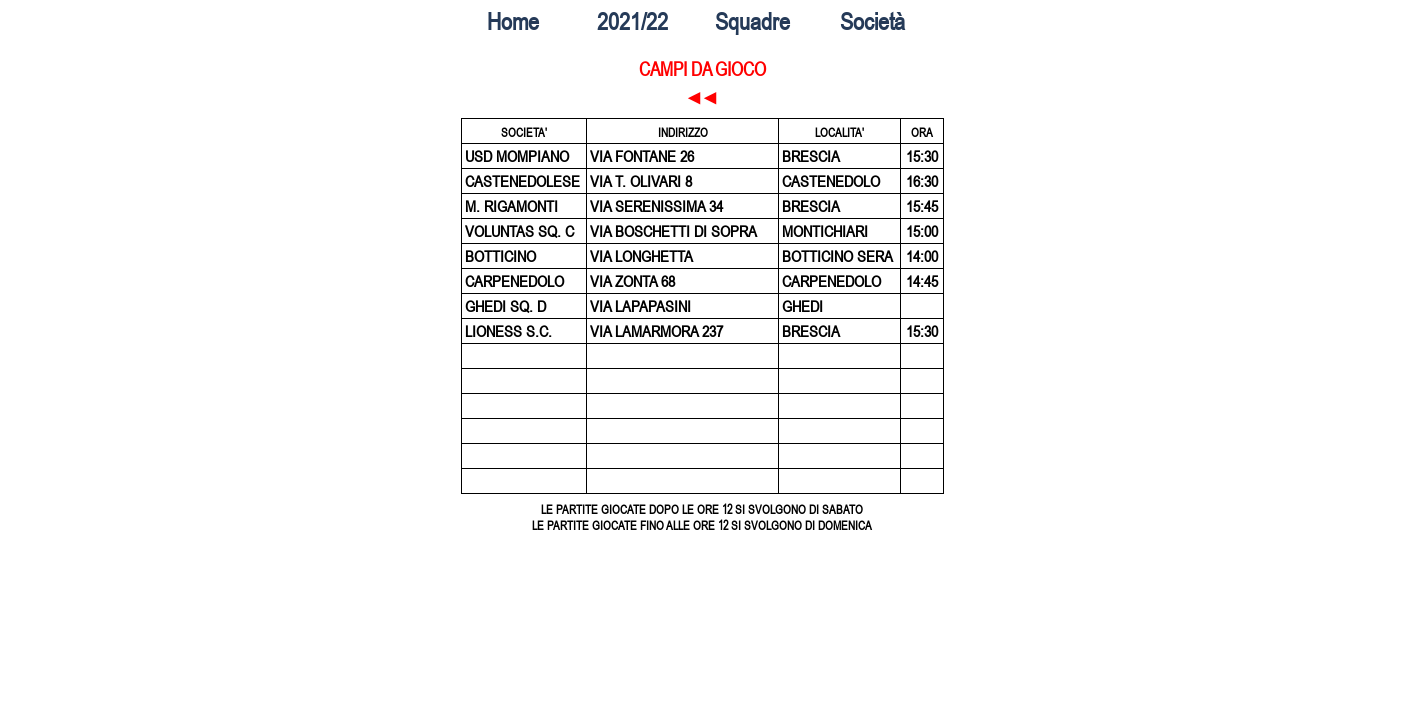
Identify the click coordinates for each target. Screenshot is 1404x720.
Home (513, 21)
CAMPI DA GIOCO (702, 69)
